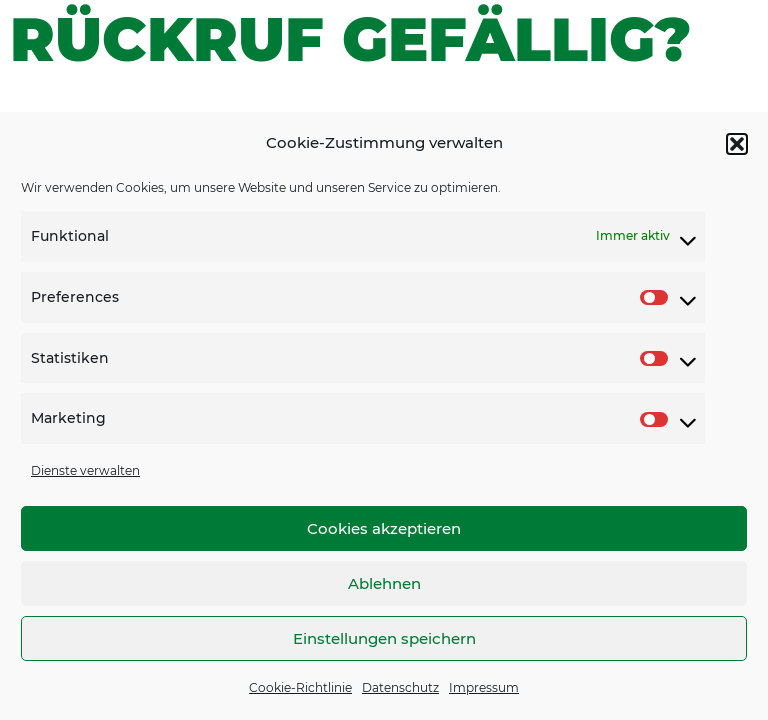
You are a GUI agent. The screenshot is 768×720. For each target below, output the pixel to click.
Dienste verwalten (85, 470)
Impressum (484, 687)
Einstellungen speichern (384, 638)
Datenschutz (400, 687)
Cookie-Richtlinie (300, 687)
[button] (737, 144)
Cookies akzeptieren (384, 528)
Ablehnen (384, 583)
